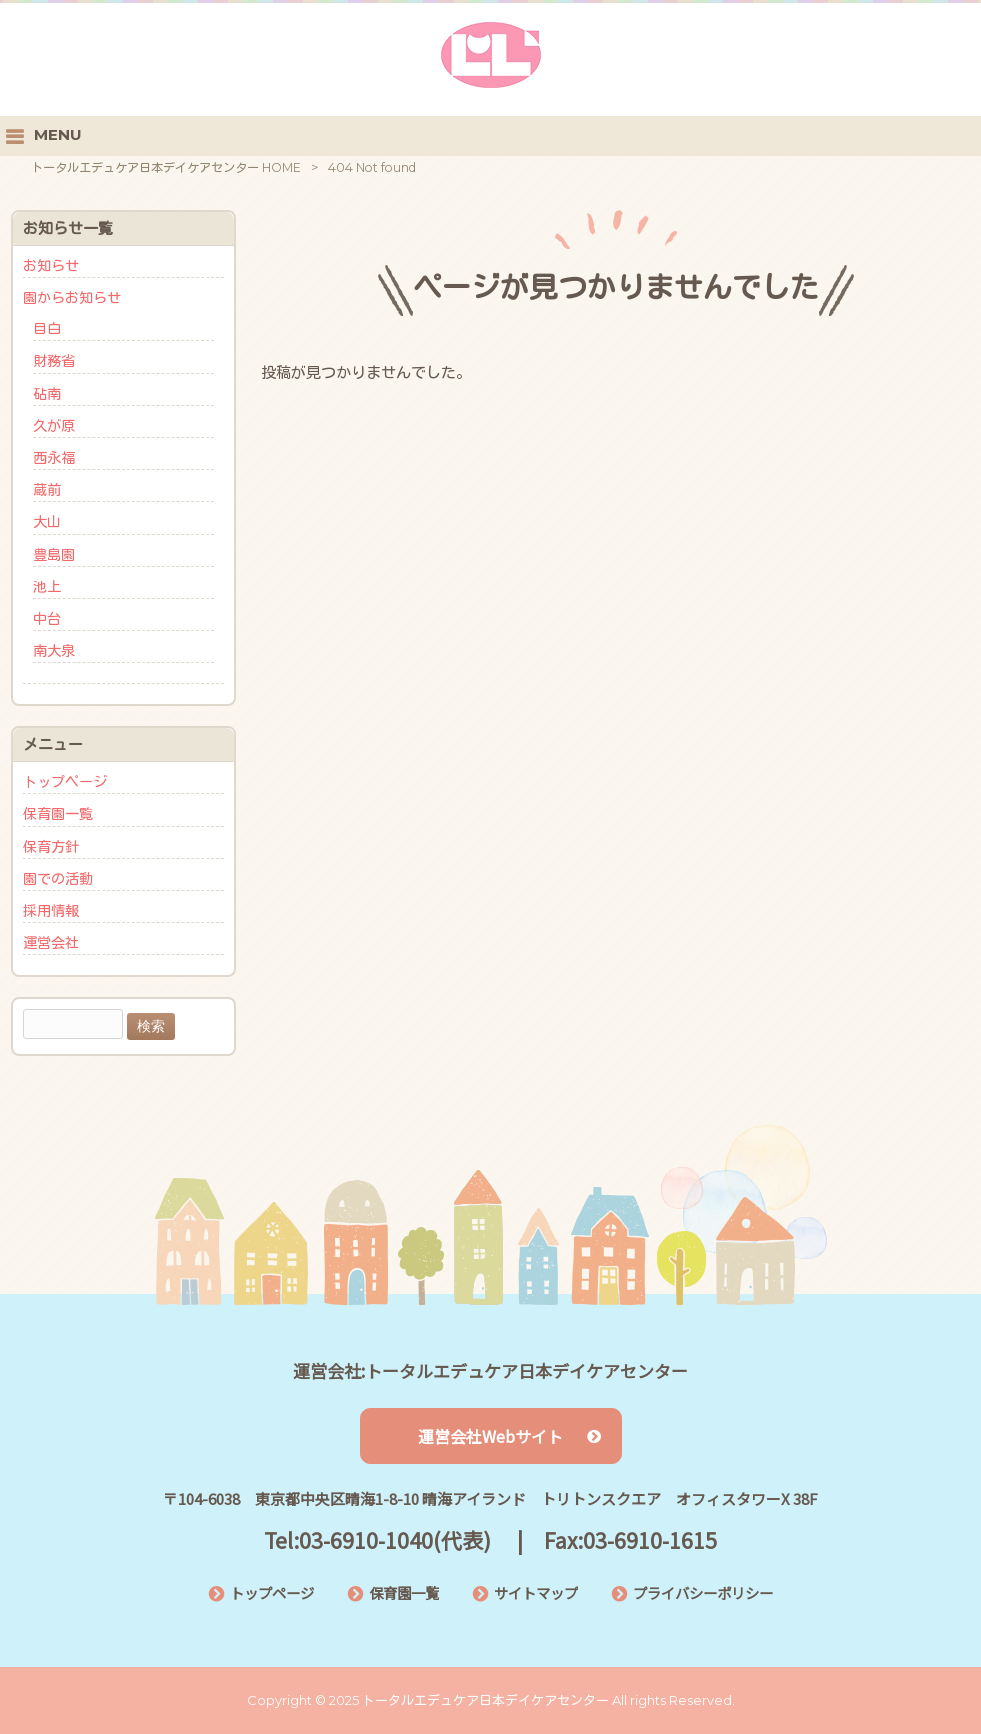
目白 (47, 329)
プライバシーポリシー (703, 1592)
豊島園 (54, 555)
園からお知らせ (72, 298)
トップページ (65, 782)
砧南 (47, 394)
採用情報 (51, 911)
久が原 (54, 426)
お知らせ (51, 266)
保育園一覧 (58, 814)
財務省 (54, 361)
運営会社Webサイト (509, 1436)
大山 (47, 522)
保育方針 (51, 847)
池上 (47, 587)
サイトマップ (536, 1592)
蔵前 (47, 490)
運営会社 (51, 943)
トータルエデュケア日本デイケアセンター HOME (166, 167)
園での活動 (58, 879)
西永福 (54, 458)
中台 (47, 619)
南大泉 (54, 651)
